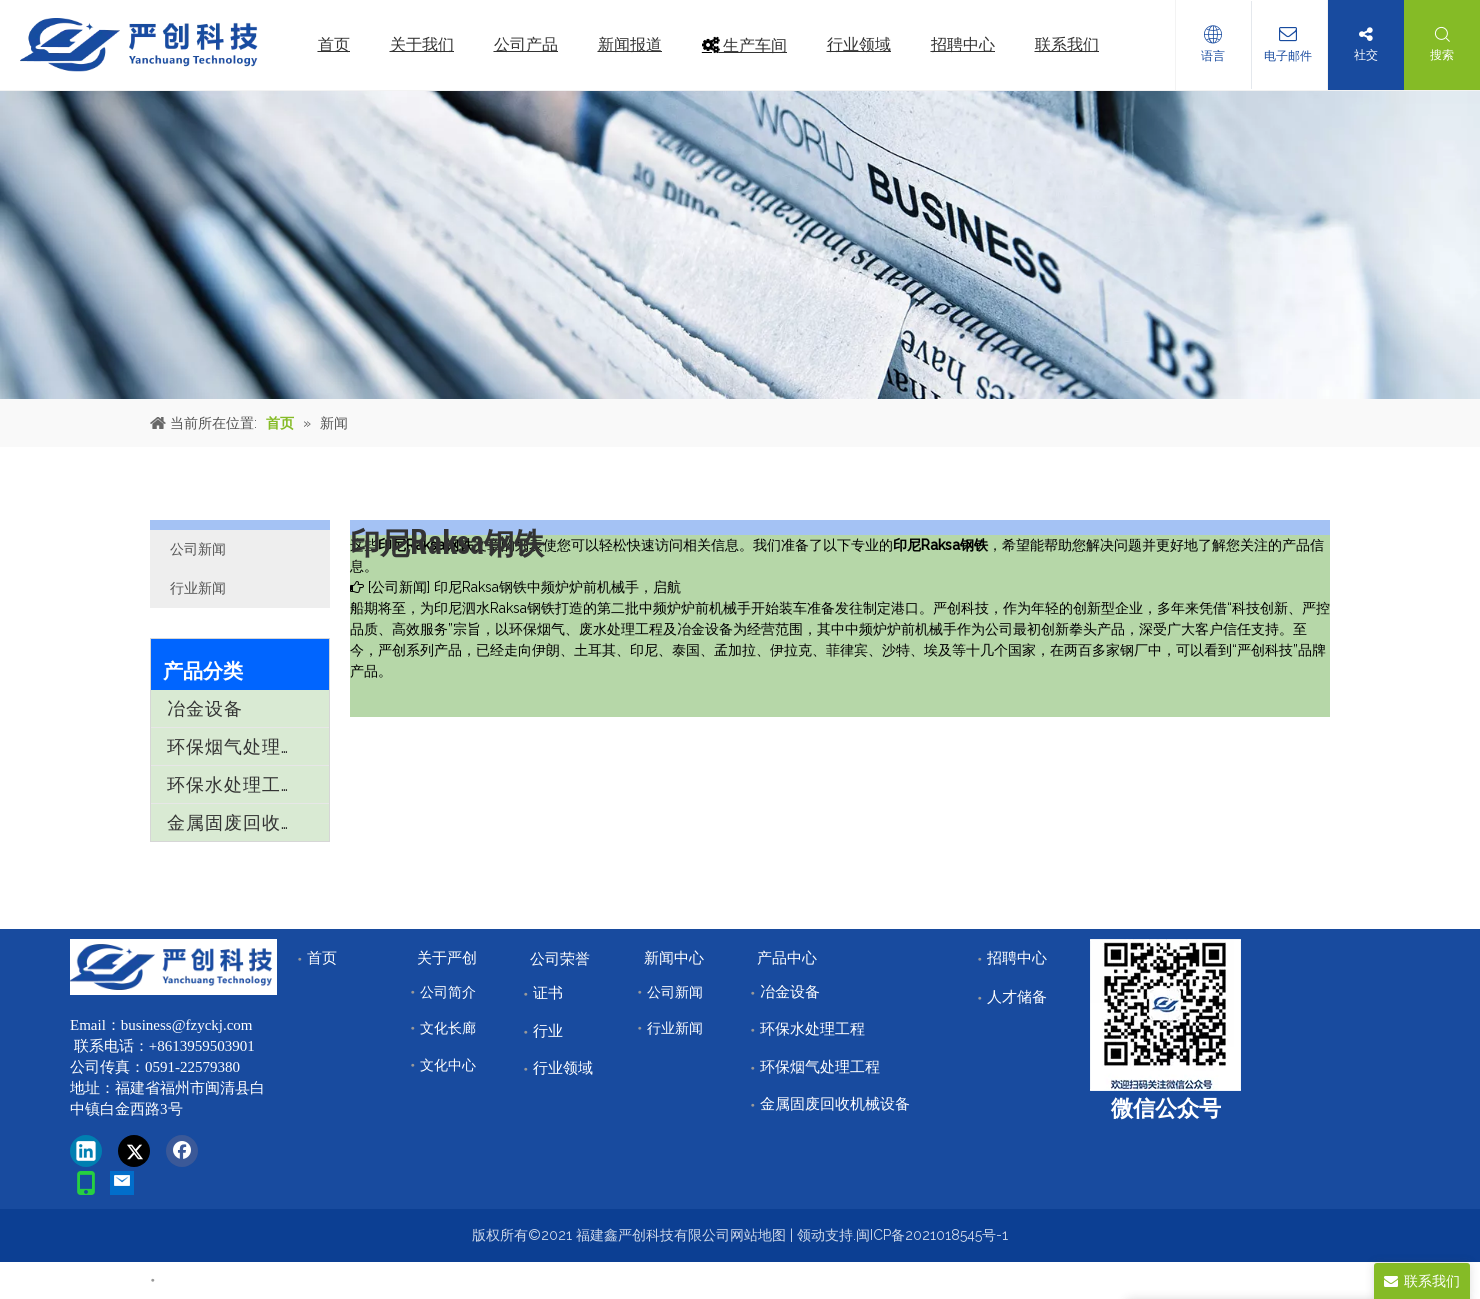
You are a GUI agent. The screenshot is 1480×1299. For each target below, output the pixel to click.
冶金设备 (205, 708)
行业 (548, 1031)
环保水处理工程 (233, 784)
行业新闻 (198, 588)
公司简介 (448, 992)
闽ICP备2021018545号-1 (932, 1235)
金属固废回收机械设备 (248, 822)
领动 (811, 1235)
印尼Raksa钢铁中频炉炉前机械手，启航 (557, 587)
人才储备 (1017, 997)
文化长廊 (448, 1028)
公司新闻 (198, 549)
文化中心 (448, 1065)
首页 (322, 958)
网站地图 (758, 1235)
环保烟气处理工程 (243, 746)
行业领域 (563, 1068)
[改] (1165, 1015)
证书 (548, 993)
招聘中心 (1017, 958)
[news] (740, 245)
